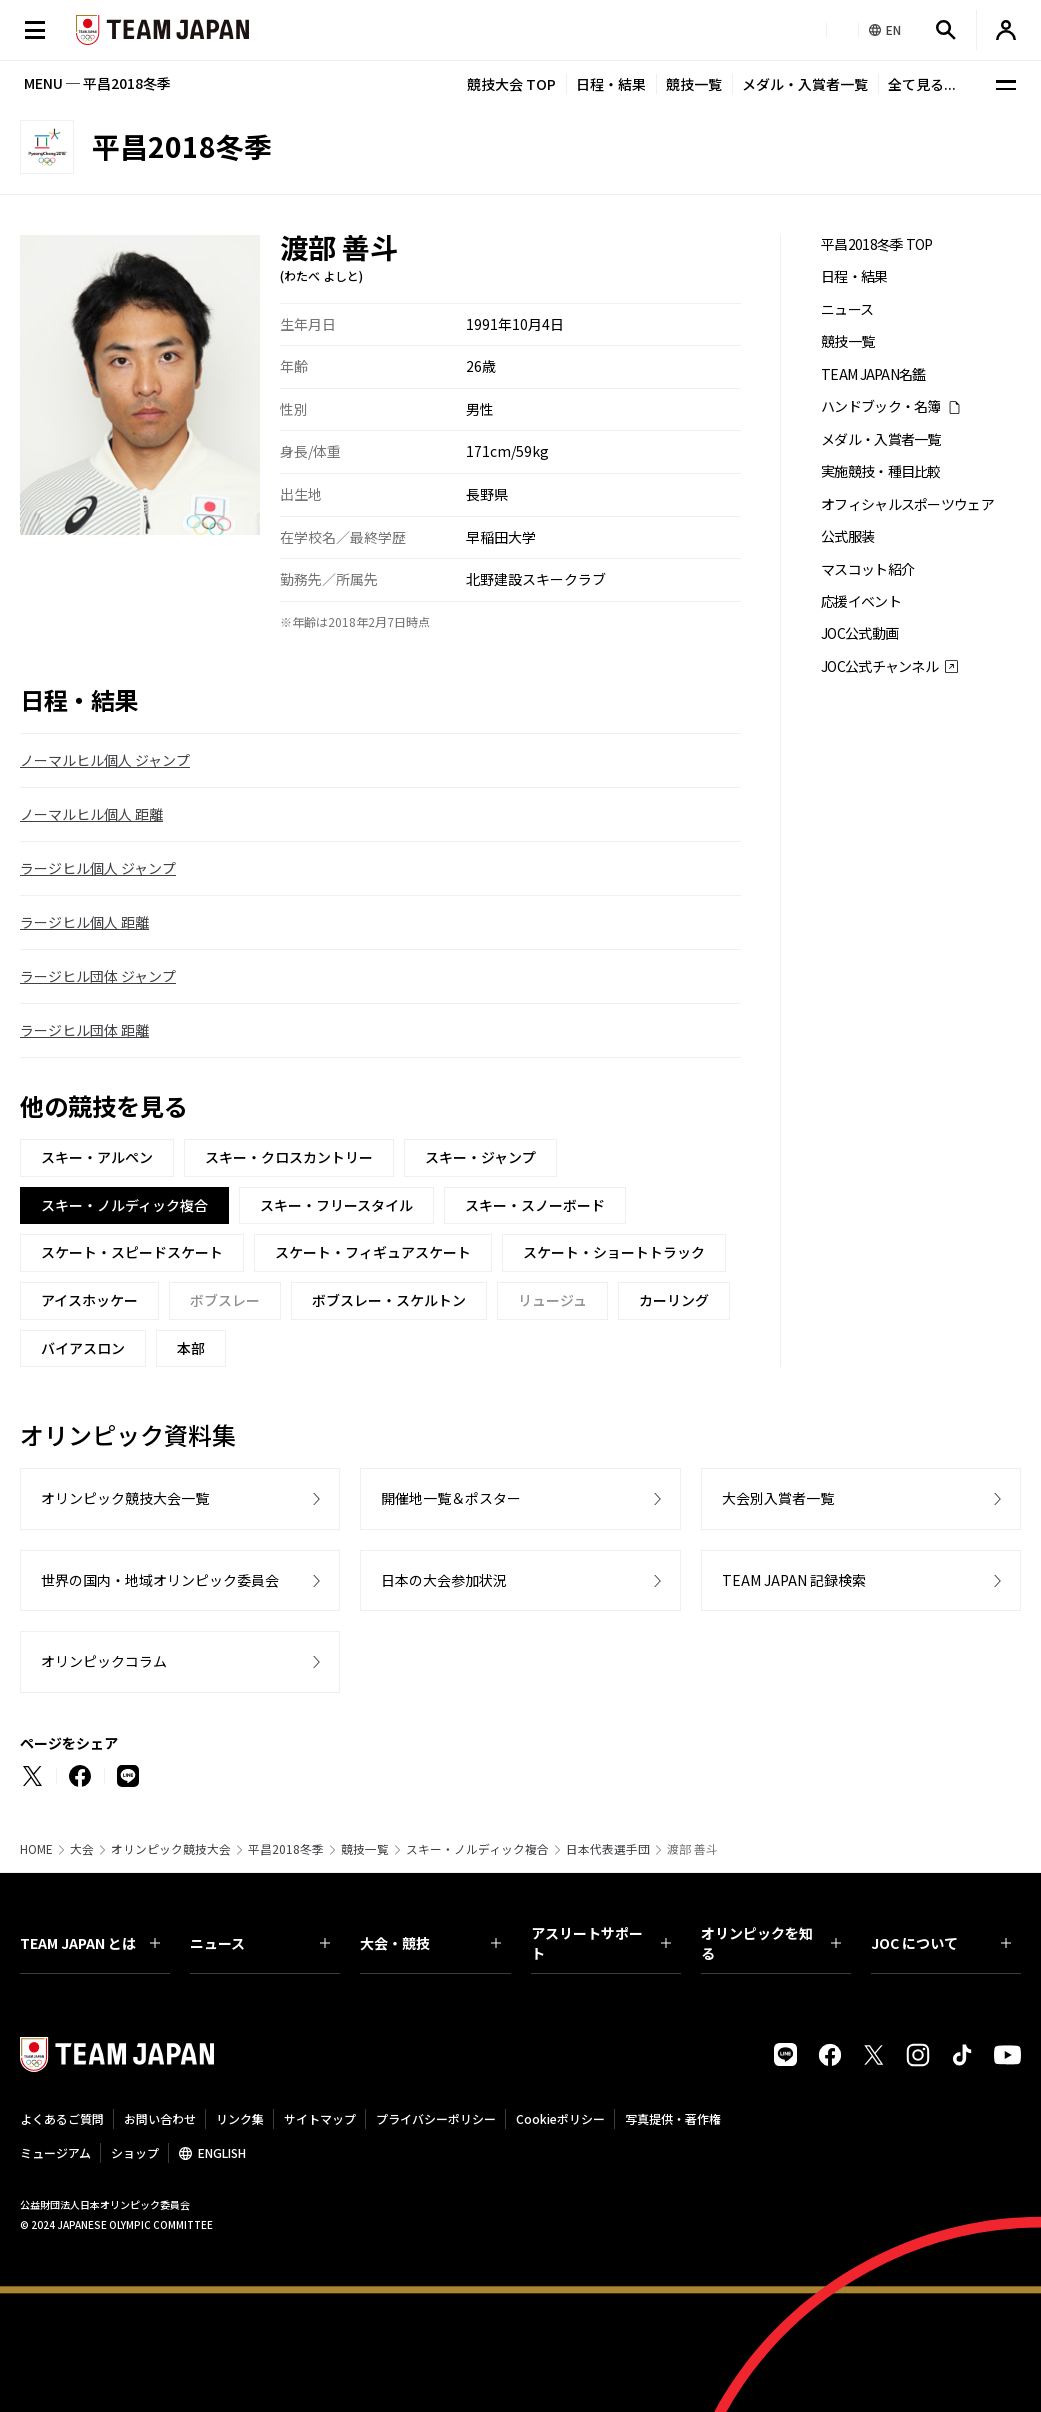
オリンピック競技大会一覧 (125, 1498)
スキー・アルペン (97, 1157)
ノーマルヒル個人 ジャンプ (105, 760)
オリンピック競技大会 (171, 1849)
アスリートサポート (601, 1943)
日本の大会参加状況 (444, 1580)
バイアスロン (83, 1348)
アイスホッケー (89, 1300)
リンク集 (240, 2118)
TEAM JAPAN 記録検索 (794, 1580)
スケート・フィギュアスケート (373, 1252)
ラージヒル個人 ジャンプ (98, 868)
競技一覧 (694, 84)
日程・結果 (611, 84)
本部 (191, 1348)
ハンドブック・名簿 (881, 406)
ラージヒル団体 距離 (84, 1030)
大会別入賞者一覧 (778, 1498)
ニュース (847, 309)
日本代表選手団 (608, 1849)
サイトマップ (320, 2118)
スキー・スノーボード (535, 1205)
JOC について (941, 1943)
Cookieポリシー (560, 2118)
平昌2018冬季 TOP (877, 244)
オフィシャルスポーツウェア (907, 504)
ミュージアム (55, 2152)
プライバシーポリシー (436, 2118)
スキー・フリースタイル (336, 1205)
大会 (82, 1849)
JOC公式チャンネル (879, 666)
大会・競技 (430, 1943)
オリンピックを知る (771, 1943)
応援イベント (861, 601)
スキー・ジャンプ (480, 1157)
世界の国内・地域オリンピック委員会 (160, 1580)
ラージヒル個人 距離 (84, 922)
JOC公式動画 (859, 633)
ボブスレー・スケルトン (389, 1300)
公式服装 (847, 536)
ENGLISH (222, 2152)
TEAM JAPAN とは (90, 1943)
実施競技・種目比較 (881, 471)
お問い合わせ (160, 2118)
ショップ (135, 2152)
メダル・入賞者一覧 (805, 84)
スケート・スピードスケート (132, 1252)
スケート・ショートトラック (614, 1252)
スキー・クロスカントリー (289, 1157)
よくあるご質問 (62, 2118)
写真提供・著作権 (673, 2118)
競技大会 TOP (511, 84)
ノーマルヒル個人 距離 (91, 814)
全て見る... (922, 84)
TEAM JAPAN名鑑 (873, 374)
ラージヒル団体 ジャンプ (98, 976)
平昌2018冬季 (286, 1849)
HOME (36, 1849)
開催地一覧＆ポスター (451, 1498)
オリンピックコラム (104, 1661)
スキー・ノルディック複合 (477, 1849)
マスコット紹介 (867, 569)
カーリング (674, 1300)
